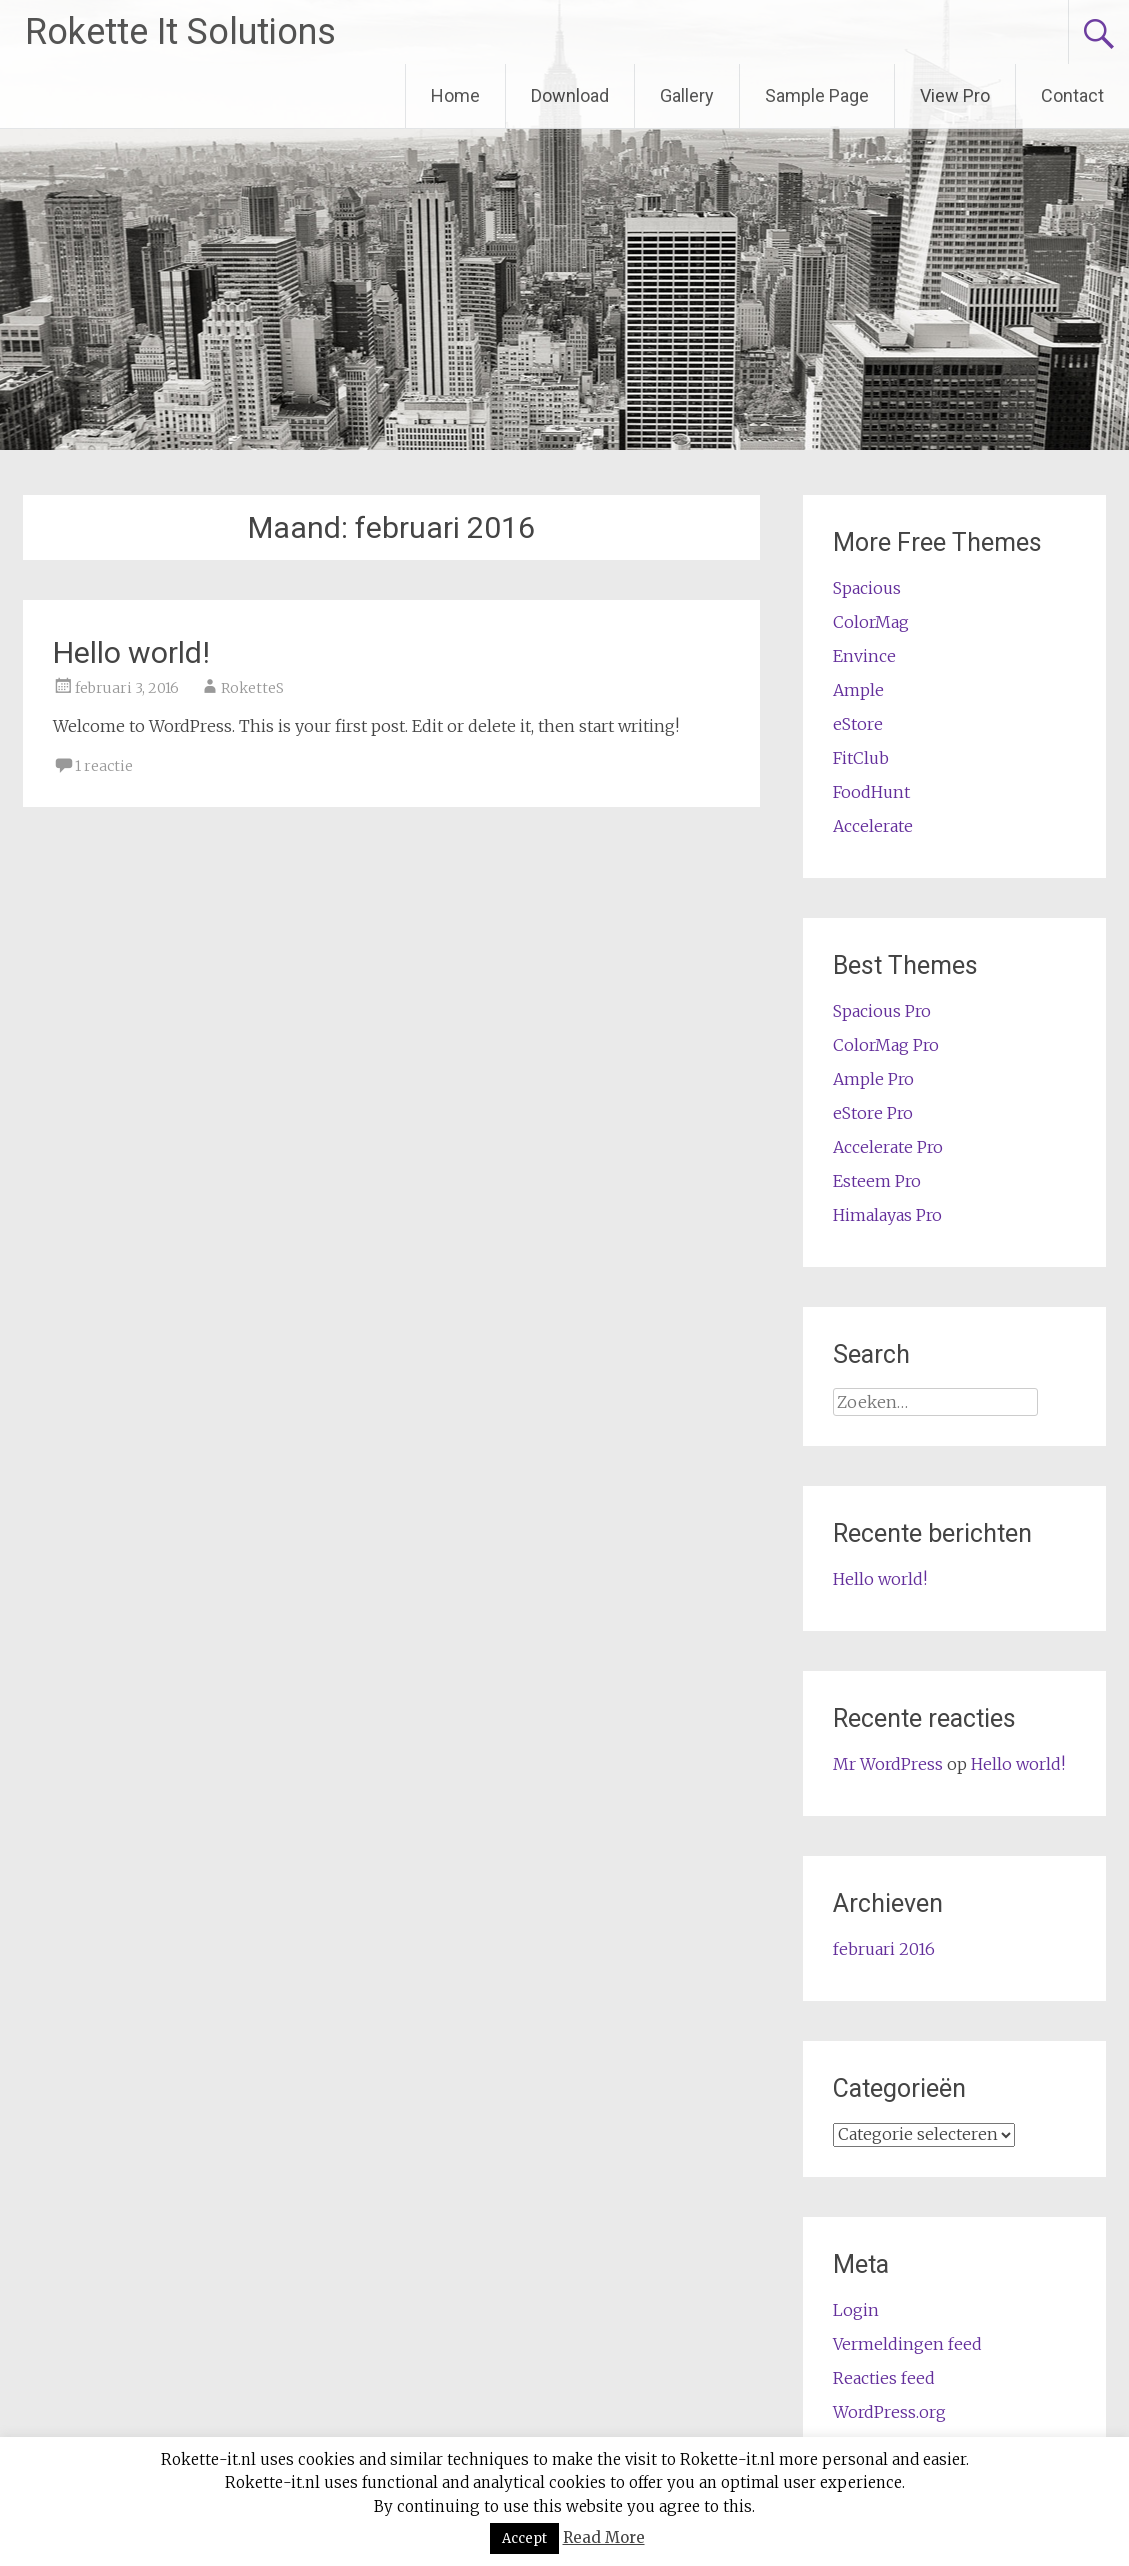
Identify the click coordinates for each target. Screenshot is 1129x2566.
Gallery (687, 95)
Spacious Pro (882, 1011)
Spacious (867, 588)
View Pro (955, 95)
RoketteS (252, 688)
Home (455, 95)
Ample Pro (873, 1079)
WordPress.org (889, 2412)
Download (570, 95)
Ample (858, 690)
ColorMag (871, 622)
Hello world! (131, 652)
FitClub (861, 758)
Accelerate (873, 826)
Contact (1072, 95)
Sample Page (817, 95)
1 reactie (104, 766)
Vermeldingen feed (907, 2344)
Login (856, 2310)
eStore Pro (873, 1113)
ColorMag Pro (886, 1045)
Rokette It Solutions (180, 32)
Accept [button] (524, 2538)
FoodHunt (871, 792)
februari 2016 (884, 1949)
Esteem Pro (877, 1181)
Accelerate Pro (888, 1147)
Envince (864, 656)
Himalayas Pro (887, 1215)
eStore (858, 724)
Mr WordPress (888, 1764)
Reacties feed (884, 2378)
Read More (604, 2537)
